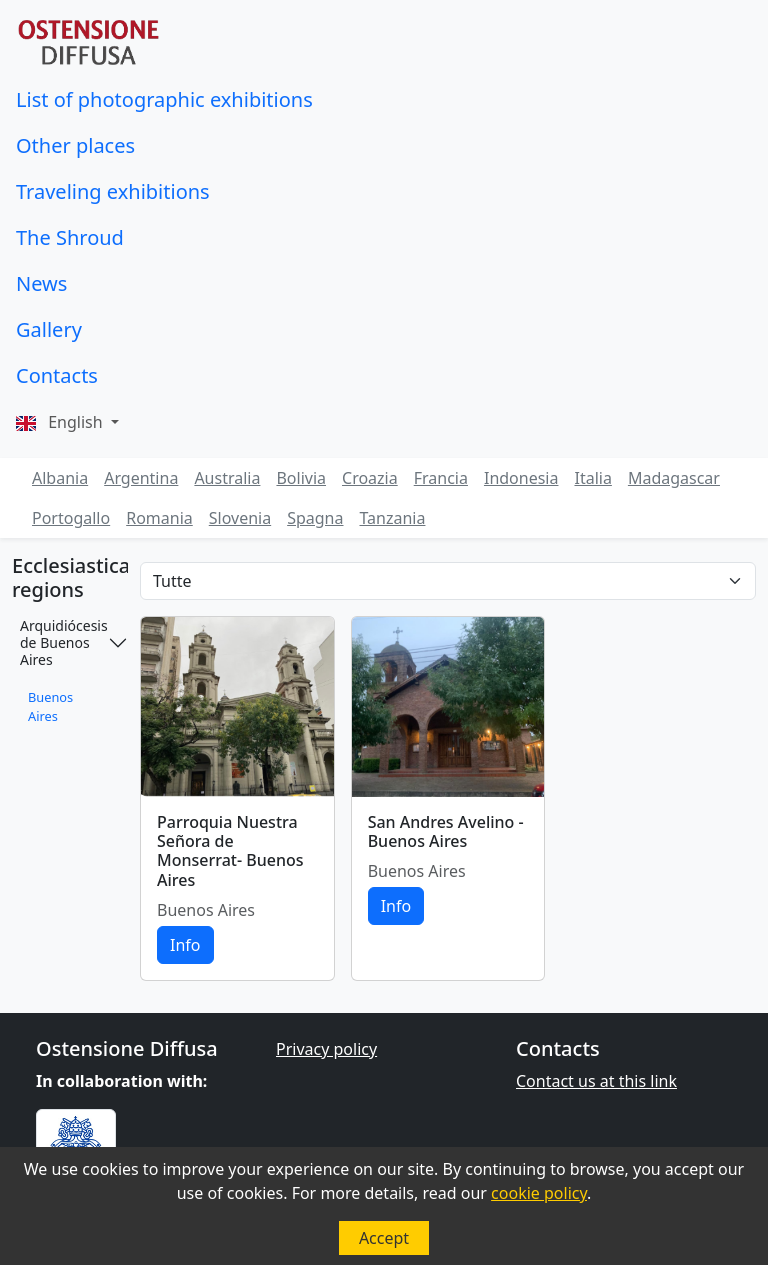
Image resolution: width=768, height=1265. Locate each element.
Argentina (141, 478)
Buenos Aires (50, 706)
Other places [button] (75, 145)
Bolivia (301, 478)
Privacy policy (326, 1049)
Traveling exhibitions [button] (113, 191)
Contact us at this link (596, 1081)
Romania (159, 518)
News (41, 283)
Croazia (370, 478)
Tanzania (392, 518)
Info (185, 945)
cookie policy (539, 1193)
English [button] (61, 422)
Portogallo (71, 518)
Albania (60, 478)
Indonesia (521, 478)
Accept (384, 1238)
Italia (592, 478)
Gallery (49, 329)
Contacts (57, 375)
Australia (227, 478)
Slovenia (240, 518)
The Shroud (70, 237)
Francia (441, 478)
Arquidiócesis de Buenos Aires (64, 642)
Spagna (315, 518)
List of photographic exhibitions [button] (164, 99)
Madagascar (674, 478)
